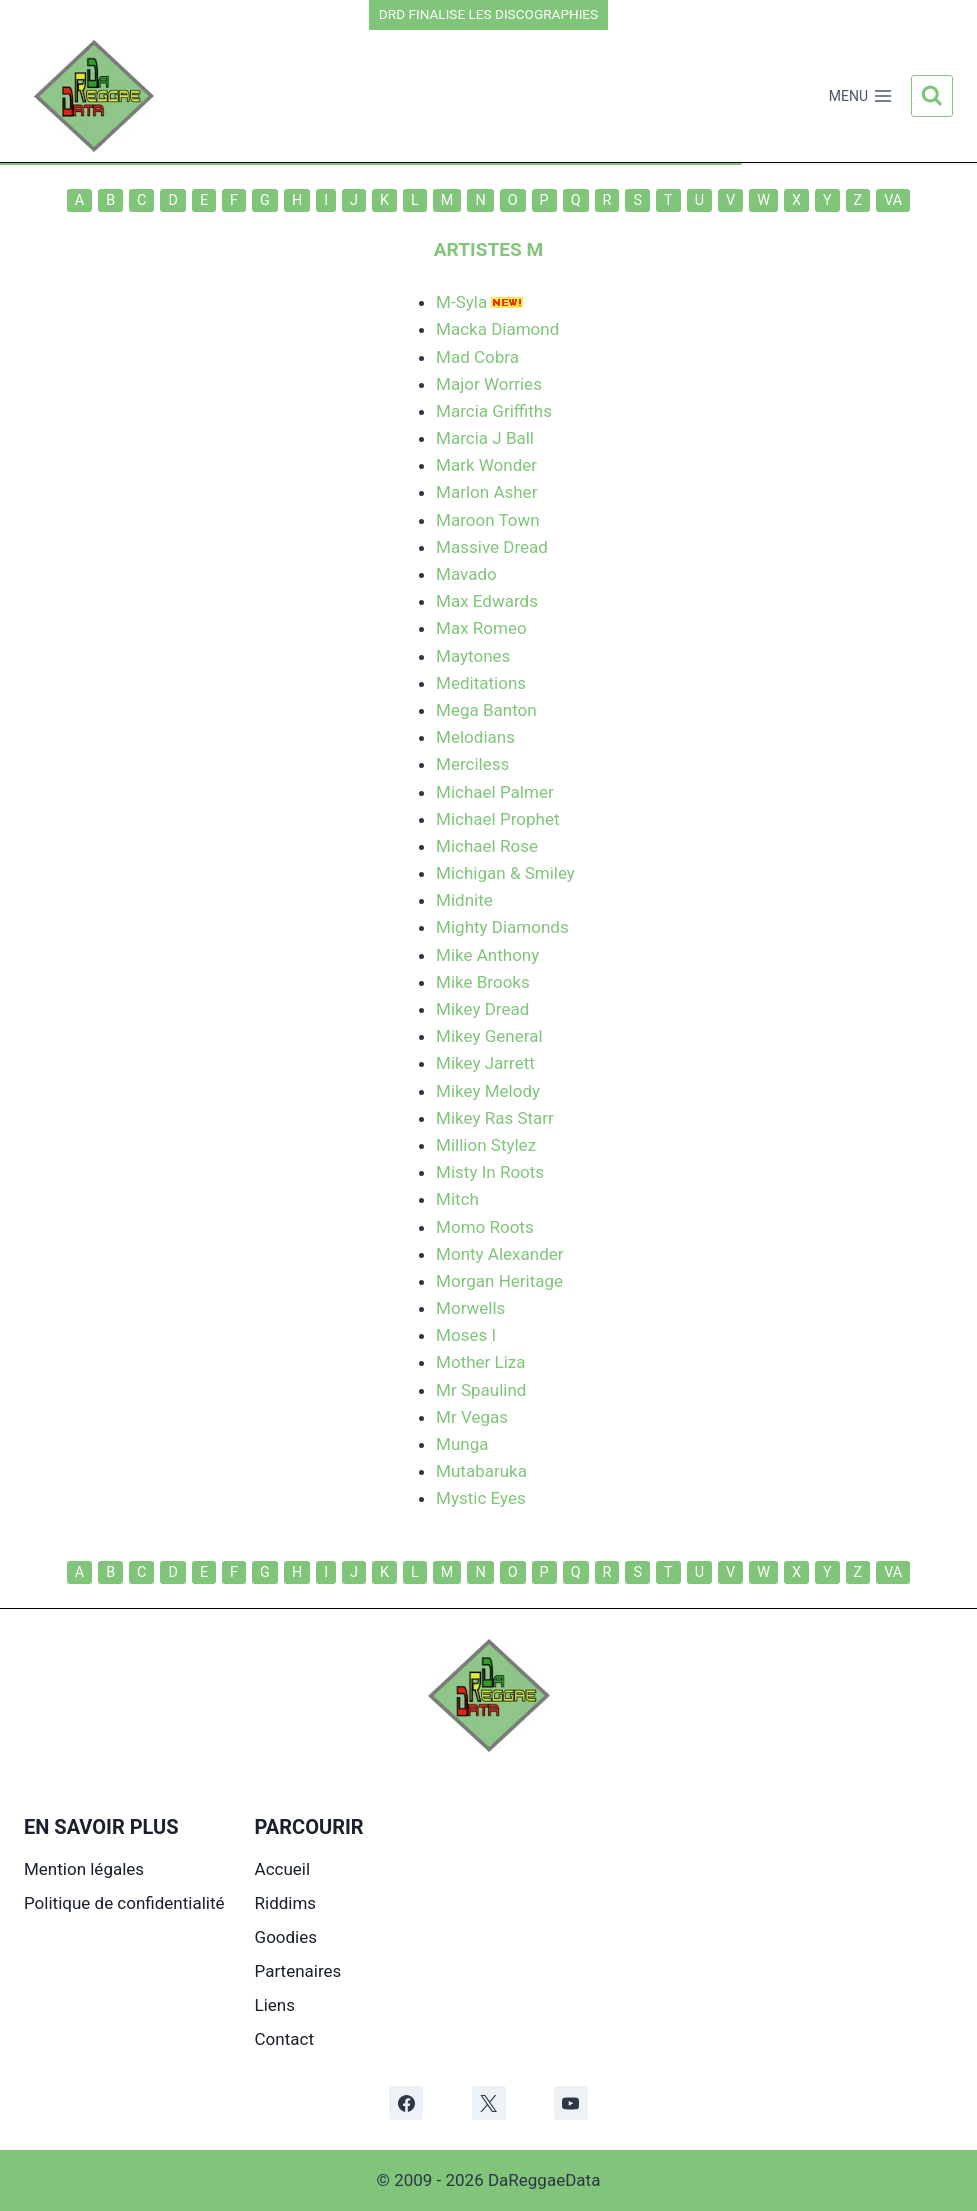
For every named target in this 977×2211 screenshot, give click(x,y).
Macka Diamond (497, 329)
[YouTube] (571, 2103)
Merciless (472, 764)
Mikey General (489, 1036)
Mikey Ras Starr (495, 1118)
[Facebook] (406, 2103)
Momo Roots (485, 1227)
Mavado (466, 574)
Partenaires (298, 1971)
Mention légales (84, 1869)
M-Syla (461, 302)
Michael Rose (487, 846)
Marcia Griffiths (494, 411)
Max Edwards (487, 601)
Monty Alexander (499, 1254)
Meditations (481, 683)
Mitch (457, 1199)
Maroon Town (488, 520)
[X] (489, 2103)
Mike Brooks (483, 982)
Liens (275, 2005)
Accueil (283, 1869)
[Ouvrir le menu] (860, 96)
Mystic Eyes (481, 1498)
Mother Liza (480, 1362)
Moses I (466, 1335)
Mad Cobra (477, 357)
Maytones (473, 656)
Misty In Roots (490, 1172)
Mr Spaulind (481, 1390)
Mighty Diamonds (502, 927)
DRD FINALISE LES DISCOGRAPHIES (488, 14)
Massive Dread (492, 547)
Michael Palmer (495, 792)
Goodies (286, 1937)
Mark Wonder (486, 465)
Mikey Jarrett (485, 1063)
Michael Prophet (497, 819)
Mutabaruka (481, 1471)
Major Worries (489, 384)
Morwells (470, 1308)
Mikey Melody (488, 1091)
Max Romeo (481, 628)
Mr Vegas (472, 1417)
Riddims (286, 1903)
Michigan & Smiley (505, 873)
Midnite (464, 900)
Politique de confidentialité (124, 1903)
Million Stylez (486, 1145)
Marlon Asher (486, 492)
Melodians (475, 737)
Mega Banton (486, 710)
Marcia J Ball (485, 438)
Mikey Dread (482, 1009)
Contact (284, 2039)
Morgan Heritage (499, 1281)
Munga (462, 1444)
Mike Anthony (487, 955)
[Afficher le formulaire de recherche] (932, 96)
